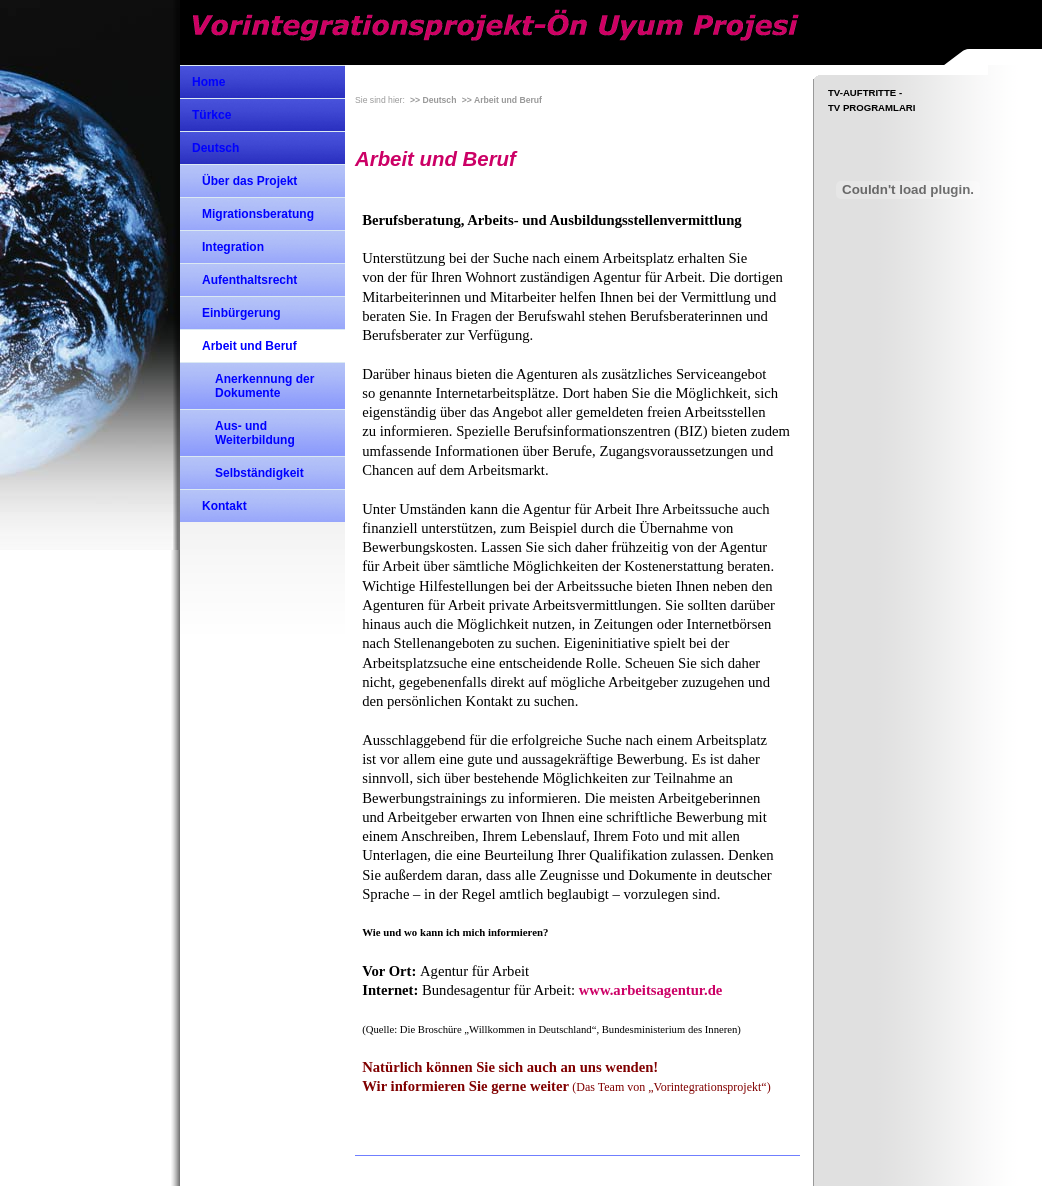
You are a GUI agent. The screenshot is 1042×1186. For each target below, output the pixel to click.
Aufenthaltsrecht (249, 280)
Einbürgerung (241, 313)
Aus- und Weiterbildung (255, 433)
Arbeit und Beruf (249, 346)
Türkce (211, 115)
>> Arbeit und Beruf (502, 100)
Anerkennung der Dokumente (264, 386)
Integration (233, 247)
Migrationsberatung (258, 214)
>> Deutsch (433, 100)
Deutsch (215, 148)
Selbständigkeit (259, 473)
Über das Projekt (249, 181)
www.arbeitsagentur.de (651, 990)
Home (208, 82)
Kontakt (224, 506)
